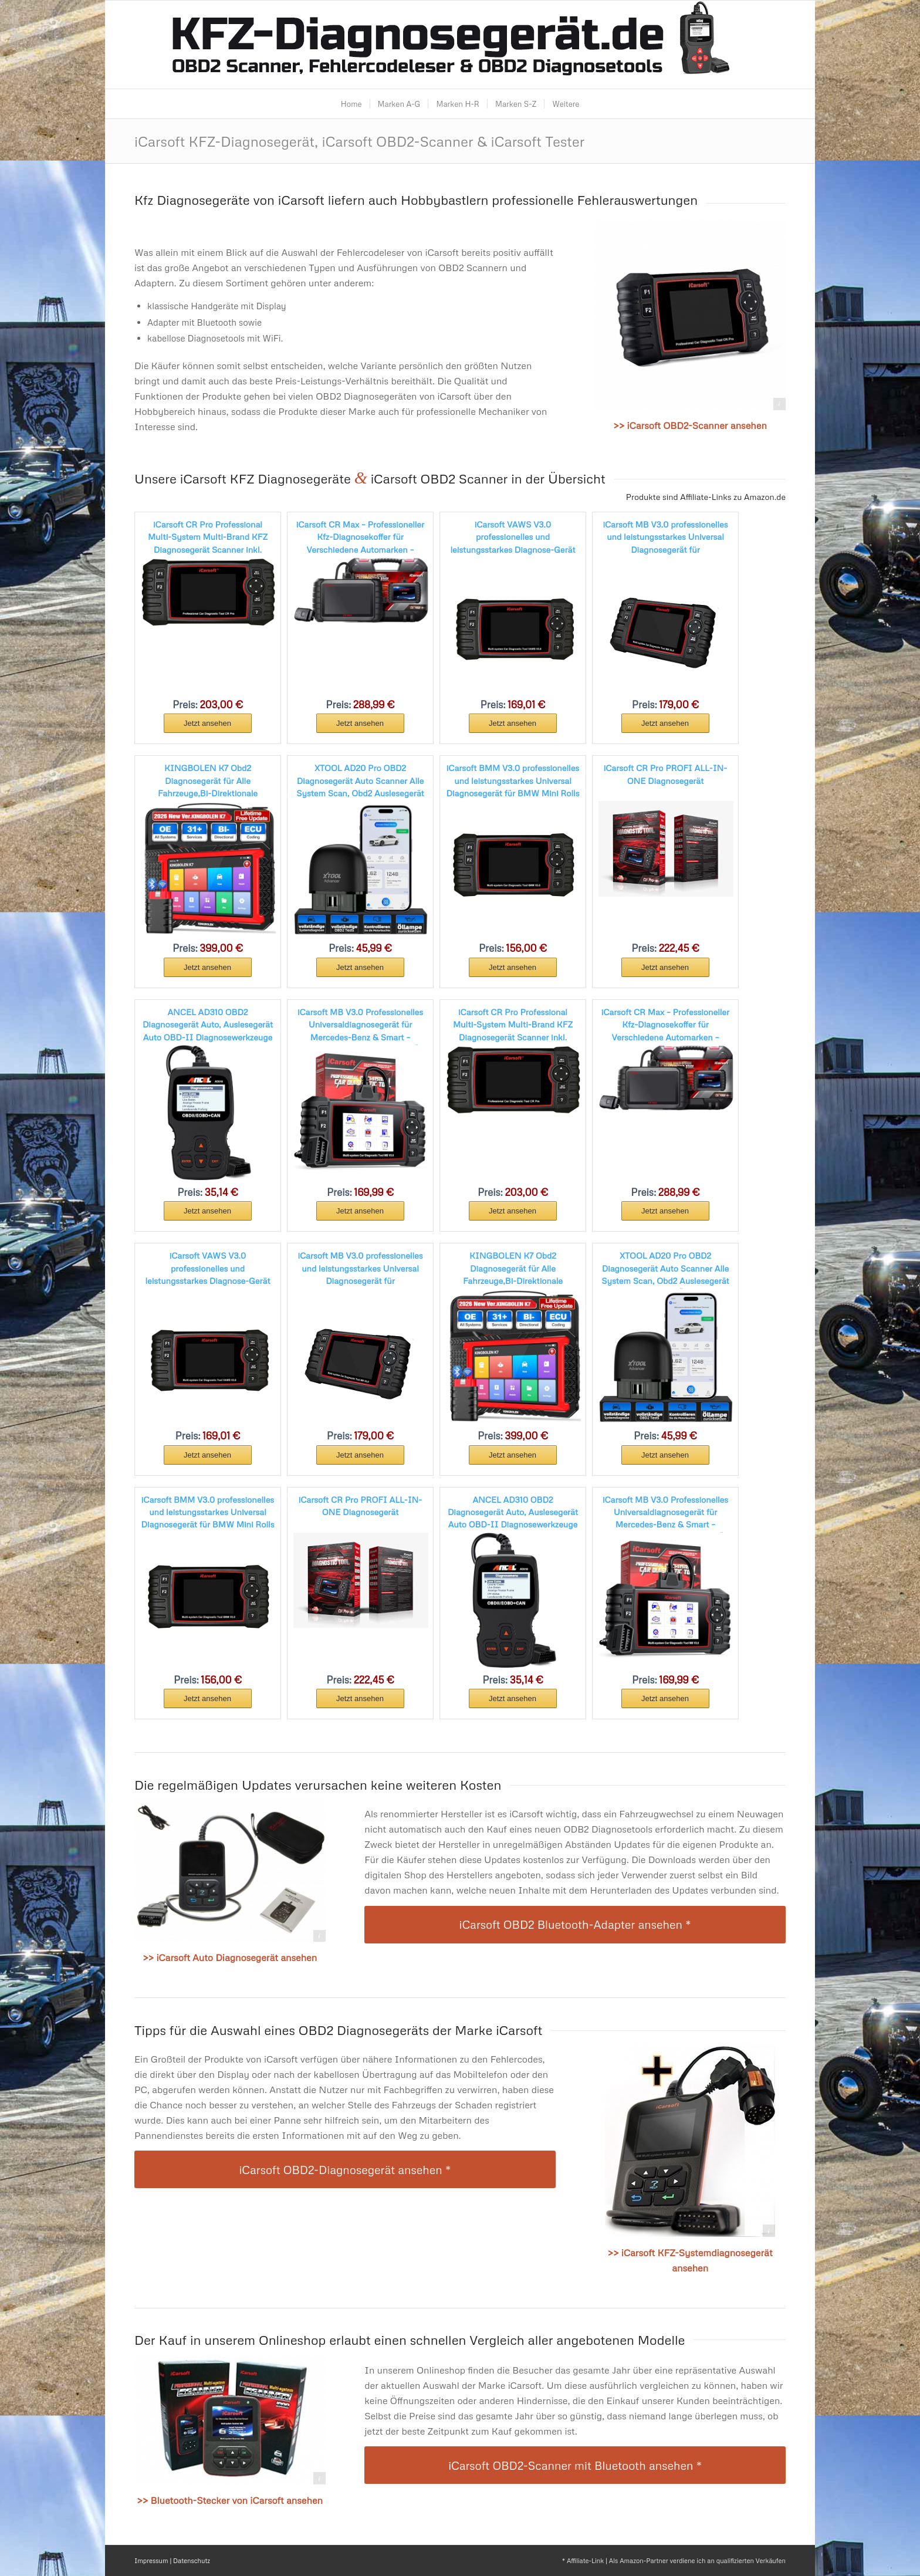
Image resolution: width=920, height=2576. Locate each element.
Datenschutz (191, 2560)
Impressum (151, 2560)
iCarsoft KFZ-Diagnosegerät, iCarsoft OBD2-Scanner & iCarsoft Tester (359, 141)
